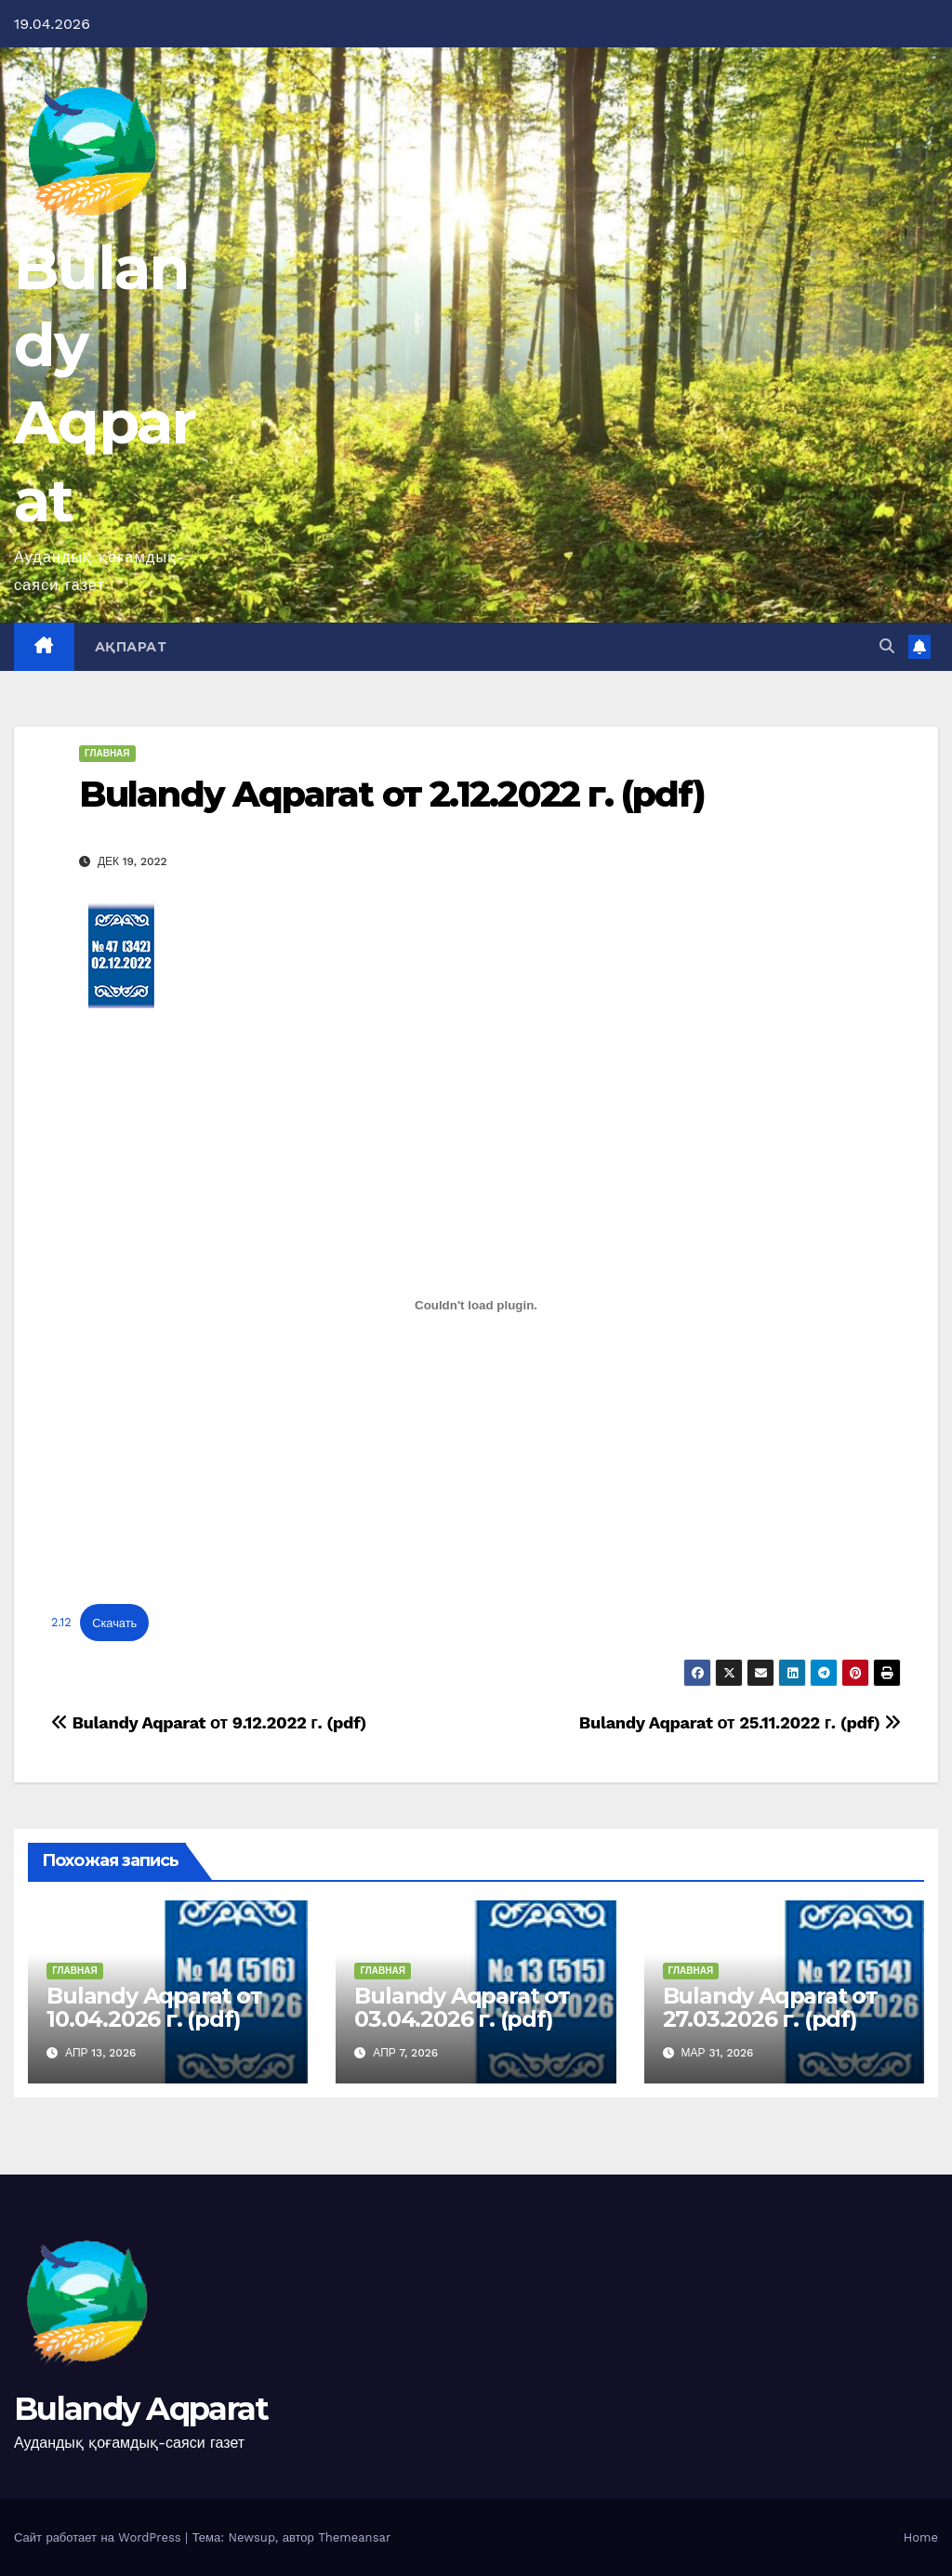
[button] (886, 646)
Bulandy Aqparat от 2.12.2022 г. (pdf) (392, 794)
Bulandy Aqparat (141, 2408)
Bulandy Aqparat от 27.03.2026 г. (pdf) (770, 2007)
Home (921, 2537)
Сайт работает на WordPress (99, 2537)
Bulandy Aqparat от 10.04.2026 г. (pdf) (153, 2007)
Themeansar (354, 2537)
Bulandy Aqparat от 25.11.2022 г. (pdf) (740, 1722)
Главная (107, 753)
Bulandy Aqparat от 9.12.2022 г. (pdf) (208, 1722)
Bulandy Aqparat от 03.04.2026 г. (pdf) (461, 2007)
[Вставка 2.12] (476, 1305)
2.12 (61, 1623)
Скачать (114, 1623)
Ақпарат (131, 646)
